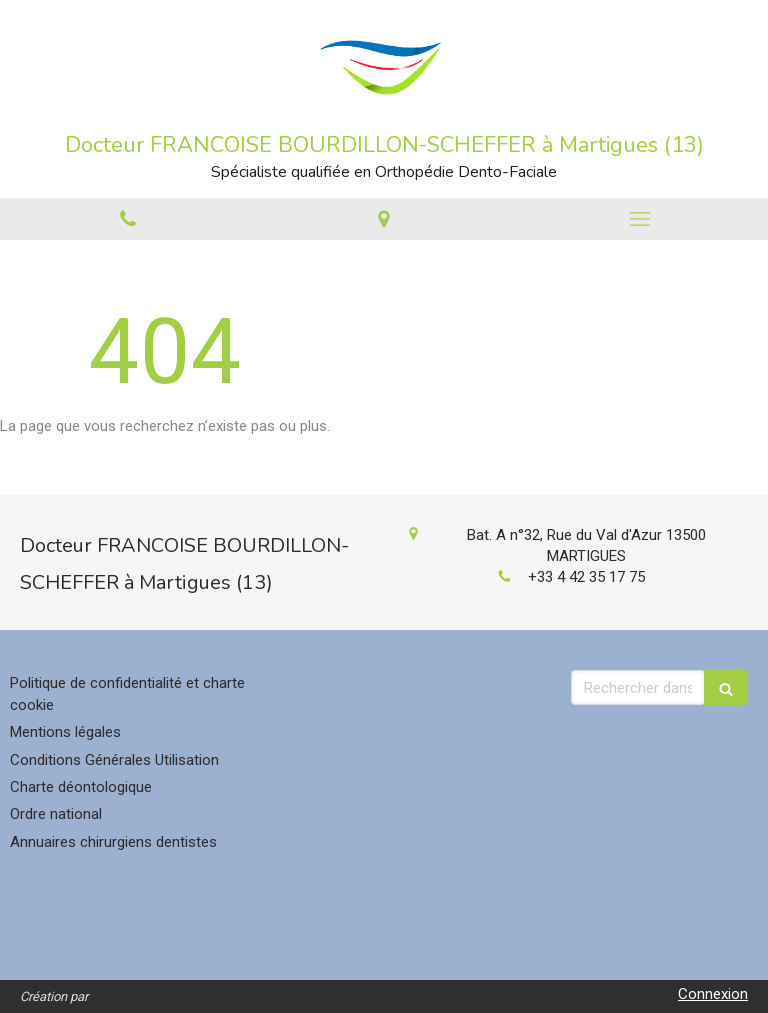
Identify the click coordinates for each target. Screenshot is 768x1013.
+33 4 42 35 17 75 (586, 577)
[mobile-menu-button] (640, 219)
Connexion (713, 994)
